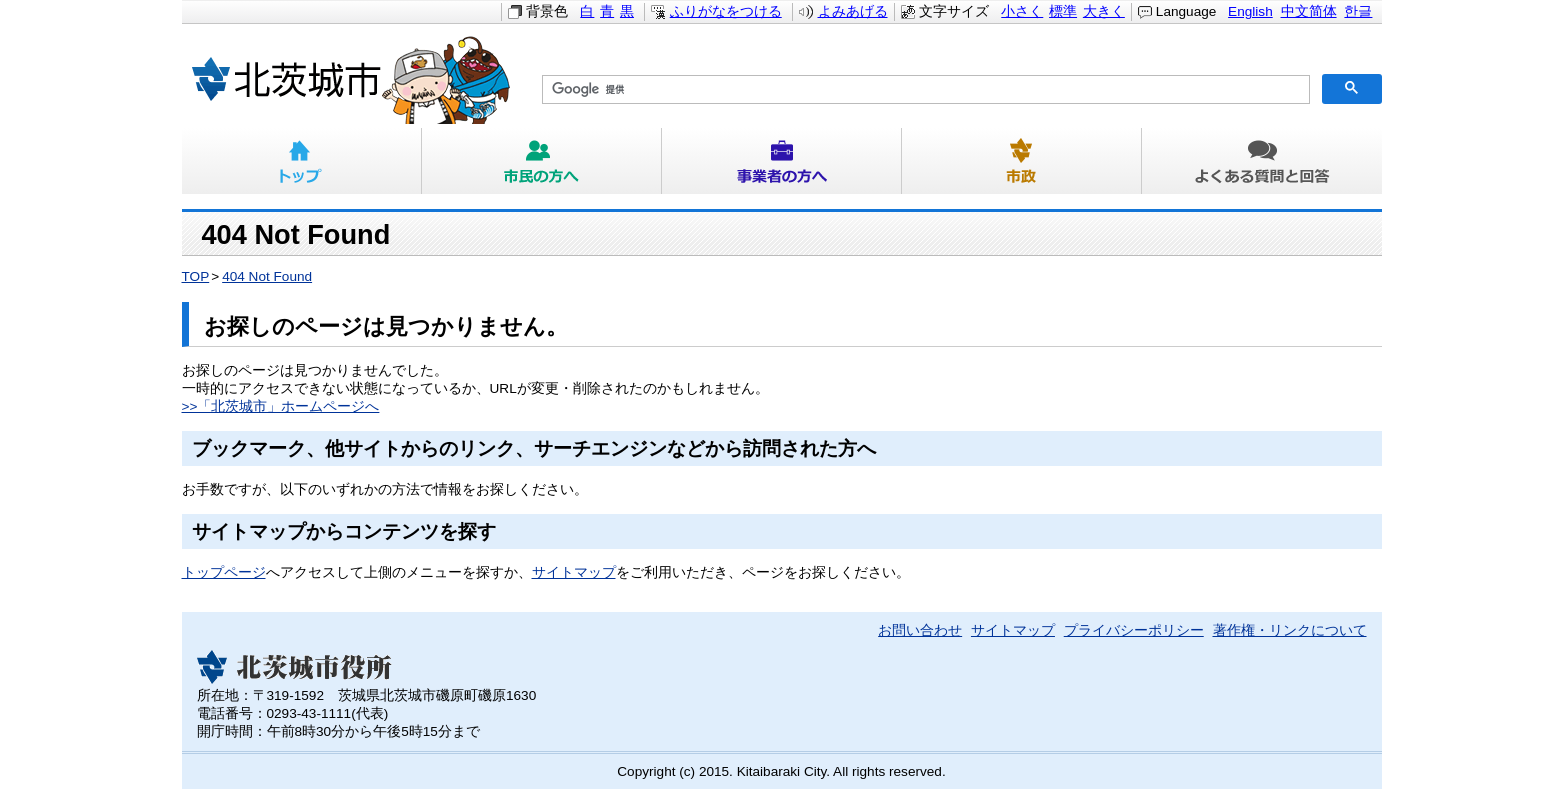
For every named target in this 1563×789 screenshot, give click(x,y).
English (1250, 11)
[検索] (924, 90)
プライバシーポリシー (1134, 630)
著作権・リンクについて (1290, 630)
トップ (302, 161)
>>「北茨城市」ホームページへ (281, 406)
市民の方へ (542, 161)
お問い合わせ (920, 630)
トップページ (224, 572)
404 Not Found (267, 276)
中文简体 (1309, 11)
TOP (196, 276)
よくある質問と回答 (1262, 161)
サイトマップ (574, 572)
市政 (1022, 161)
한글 (1358, 11)
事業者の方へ (782, 161)
